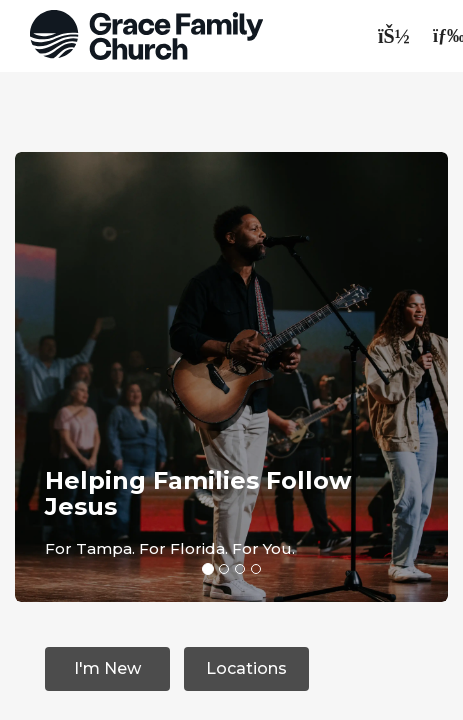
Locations (246, 668)
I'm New (107, 668)
